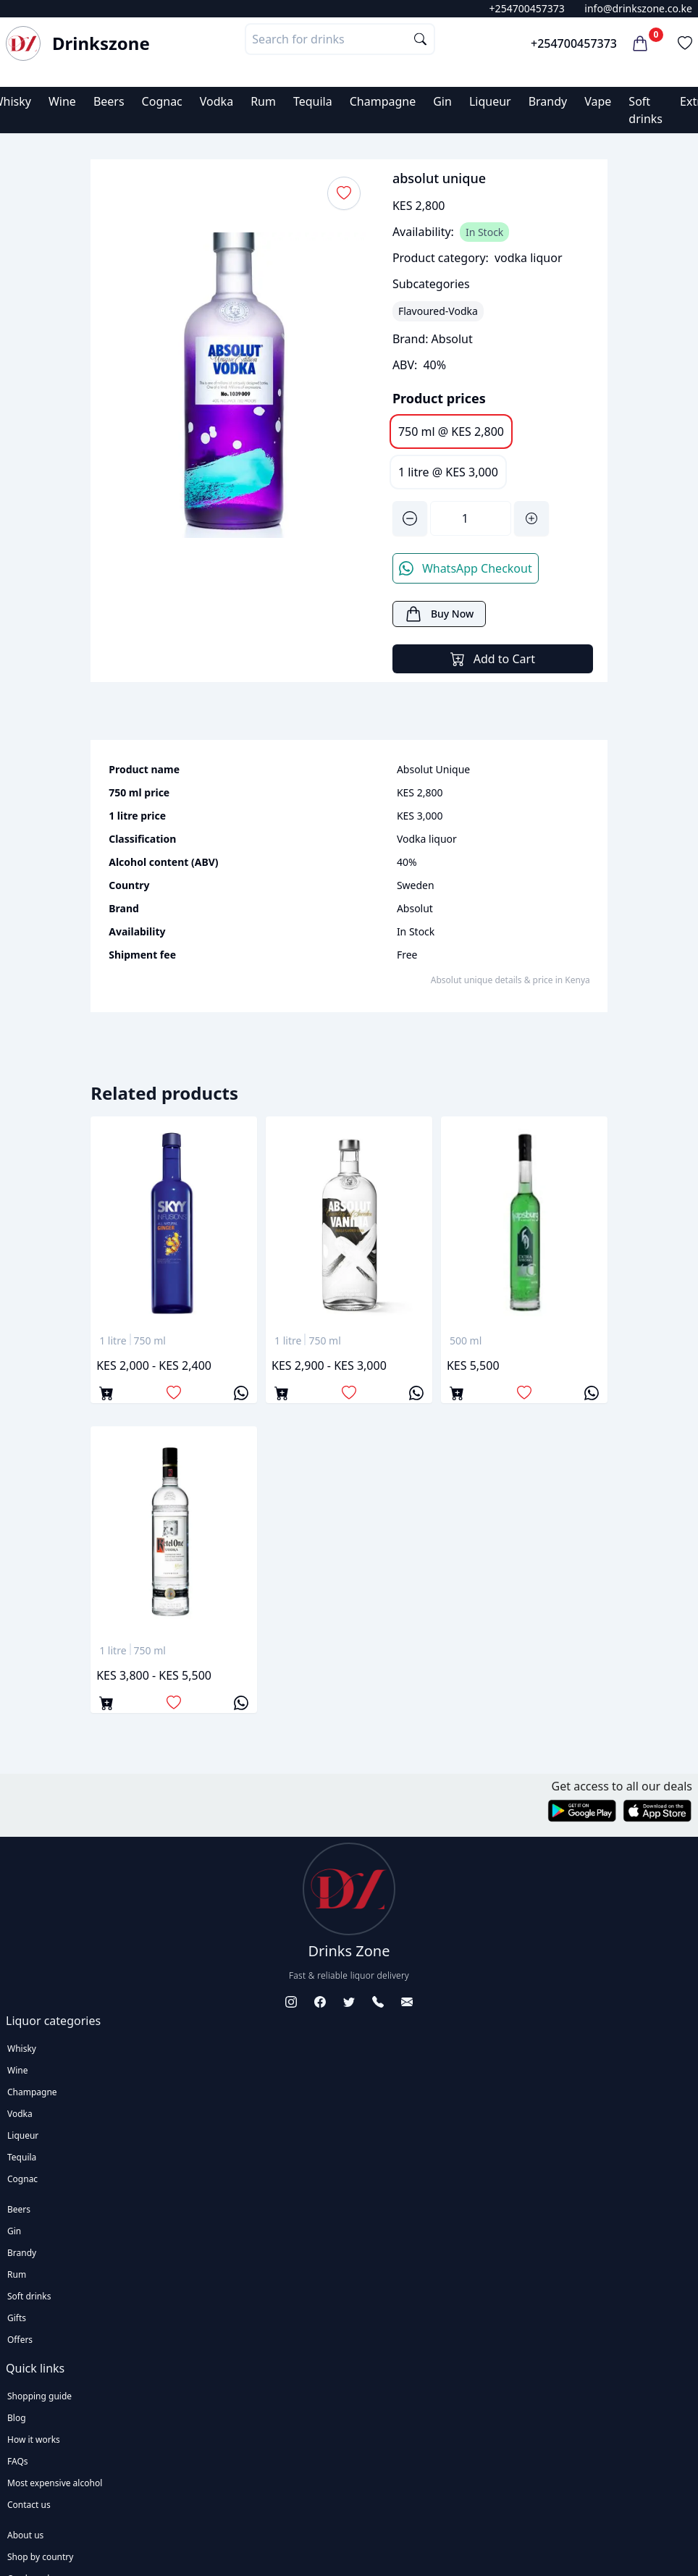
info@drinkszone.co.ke (638, 8)
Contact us (29, 2505)
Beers (109, 101)
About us (25, 2535)
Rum (263, 101)
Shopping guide (39, 2396)
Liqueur (490, 101)
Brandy (548, 101)
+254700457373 (527, 8)
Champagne (383, 101)
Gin (442, 101)
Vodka (216, 101)
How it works (33, 2439)
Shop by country (40, 2557)
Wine (62, 101)
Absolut (452, 339)
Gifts (16, 2318)
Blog (16, 2418)
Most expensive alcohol (54, 2483)
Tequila (312, 101)
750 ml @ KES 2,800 (451, 431)
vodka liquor (529, 258)
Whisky (21, 2048)
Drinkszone (101, 43)
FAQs (17, 2461)
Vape (597, 101)
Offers (20, 2339)
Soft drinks (29, 2296)
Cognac (162, 101)
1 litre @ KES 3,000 (448, 472)
